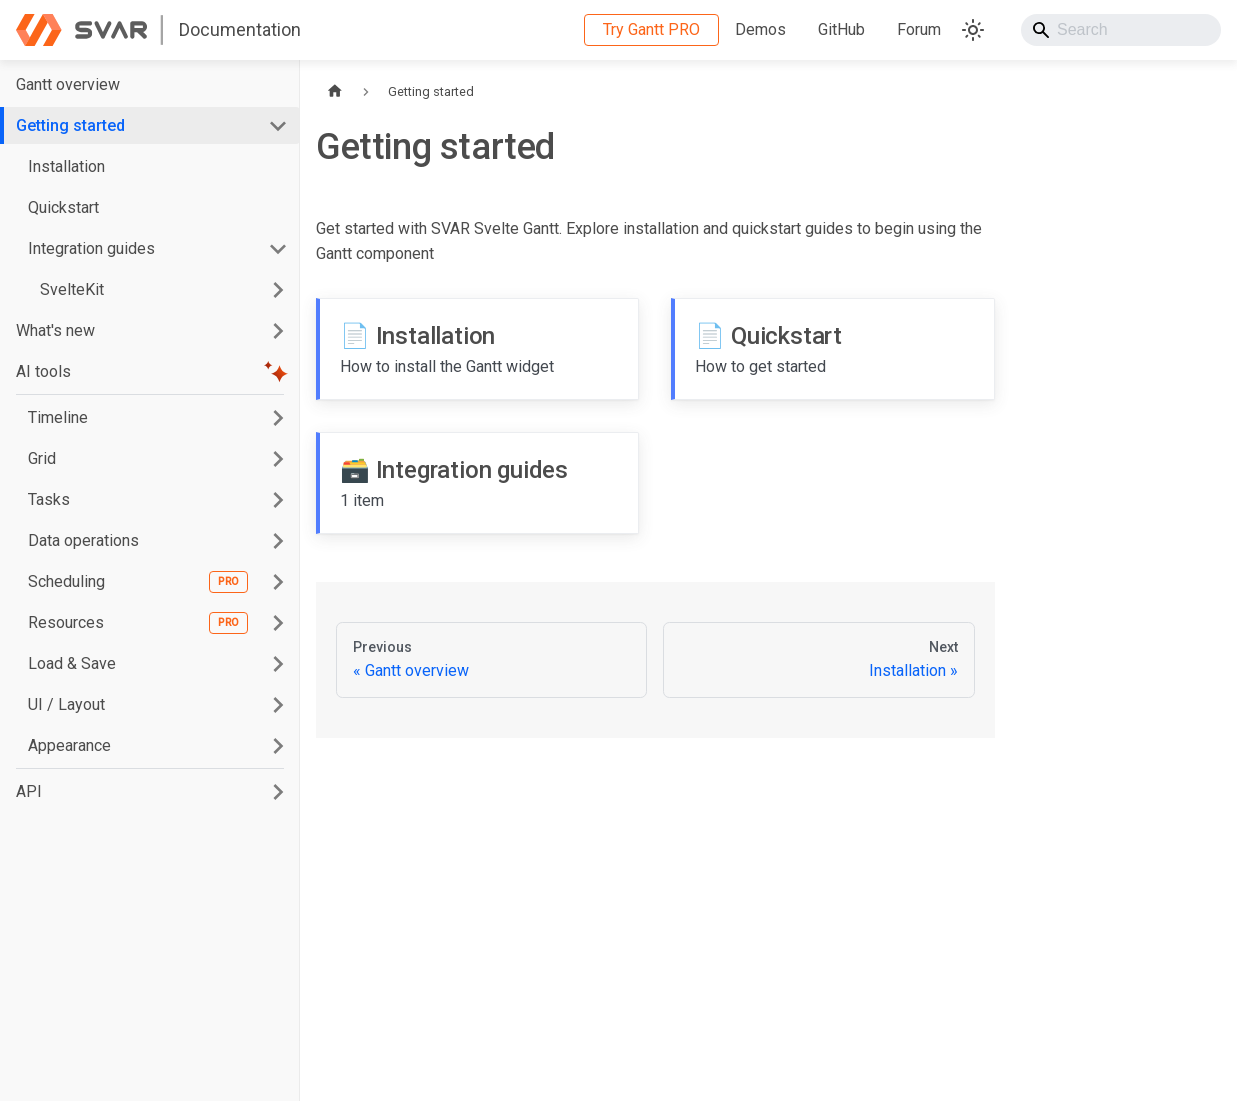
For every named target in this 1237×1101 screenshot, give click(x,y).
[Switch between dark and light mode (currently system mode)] (973, 30)
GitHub (841, 29)
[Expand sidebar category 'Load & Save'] (278, 663)
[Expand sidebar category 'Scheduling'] (278, 581)
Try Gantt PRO (651, 29)
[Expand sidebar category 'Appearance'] (278, 745)
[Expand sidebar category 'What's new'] (278, 330)
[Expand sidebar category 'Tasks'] (278, 499)
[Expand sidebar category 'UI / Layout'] (278, 704)
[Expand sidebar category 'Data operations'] (278, 540)
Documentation (240, 29)
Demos (760, 29)
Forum (919, 29)
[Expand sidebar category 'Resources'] (278, 622)
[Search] (1121, 30)
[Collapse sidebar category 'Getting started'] (278, 125)
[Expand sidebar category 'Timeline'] (278, 417)
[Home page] (335, 91)
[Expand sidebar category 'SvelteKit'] (278, 289)
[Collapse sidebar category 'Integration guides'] (278, 248)
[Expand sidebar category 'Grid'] (278, 458)
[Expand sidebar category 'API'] (278, 791)
